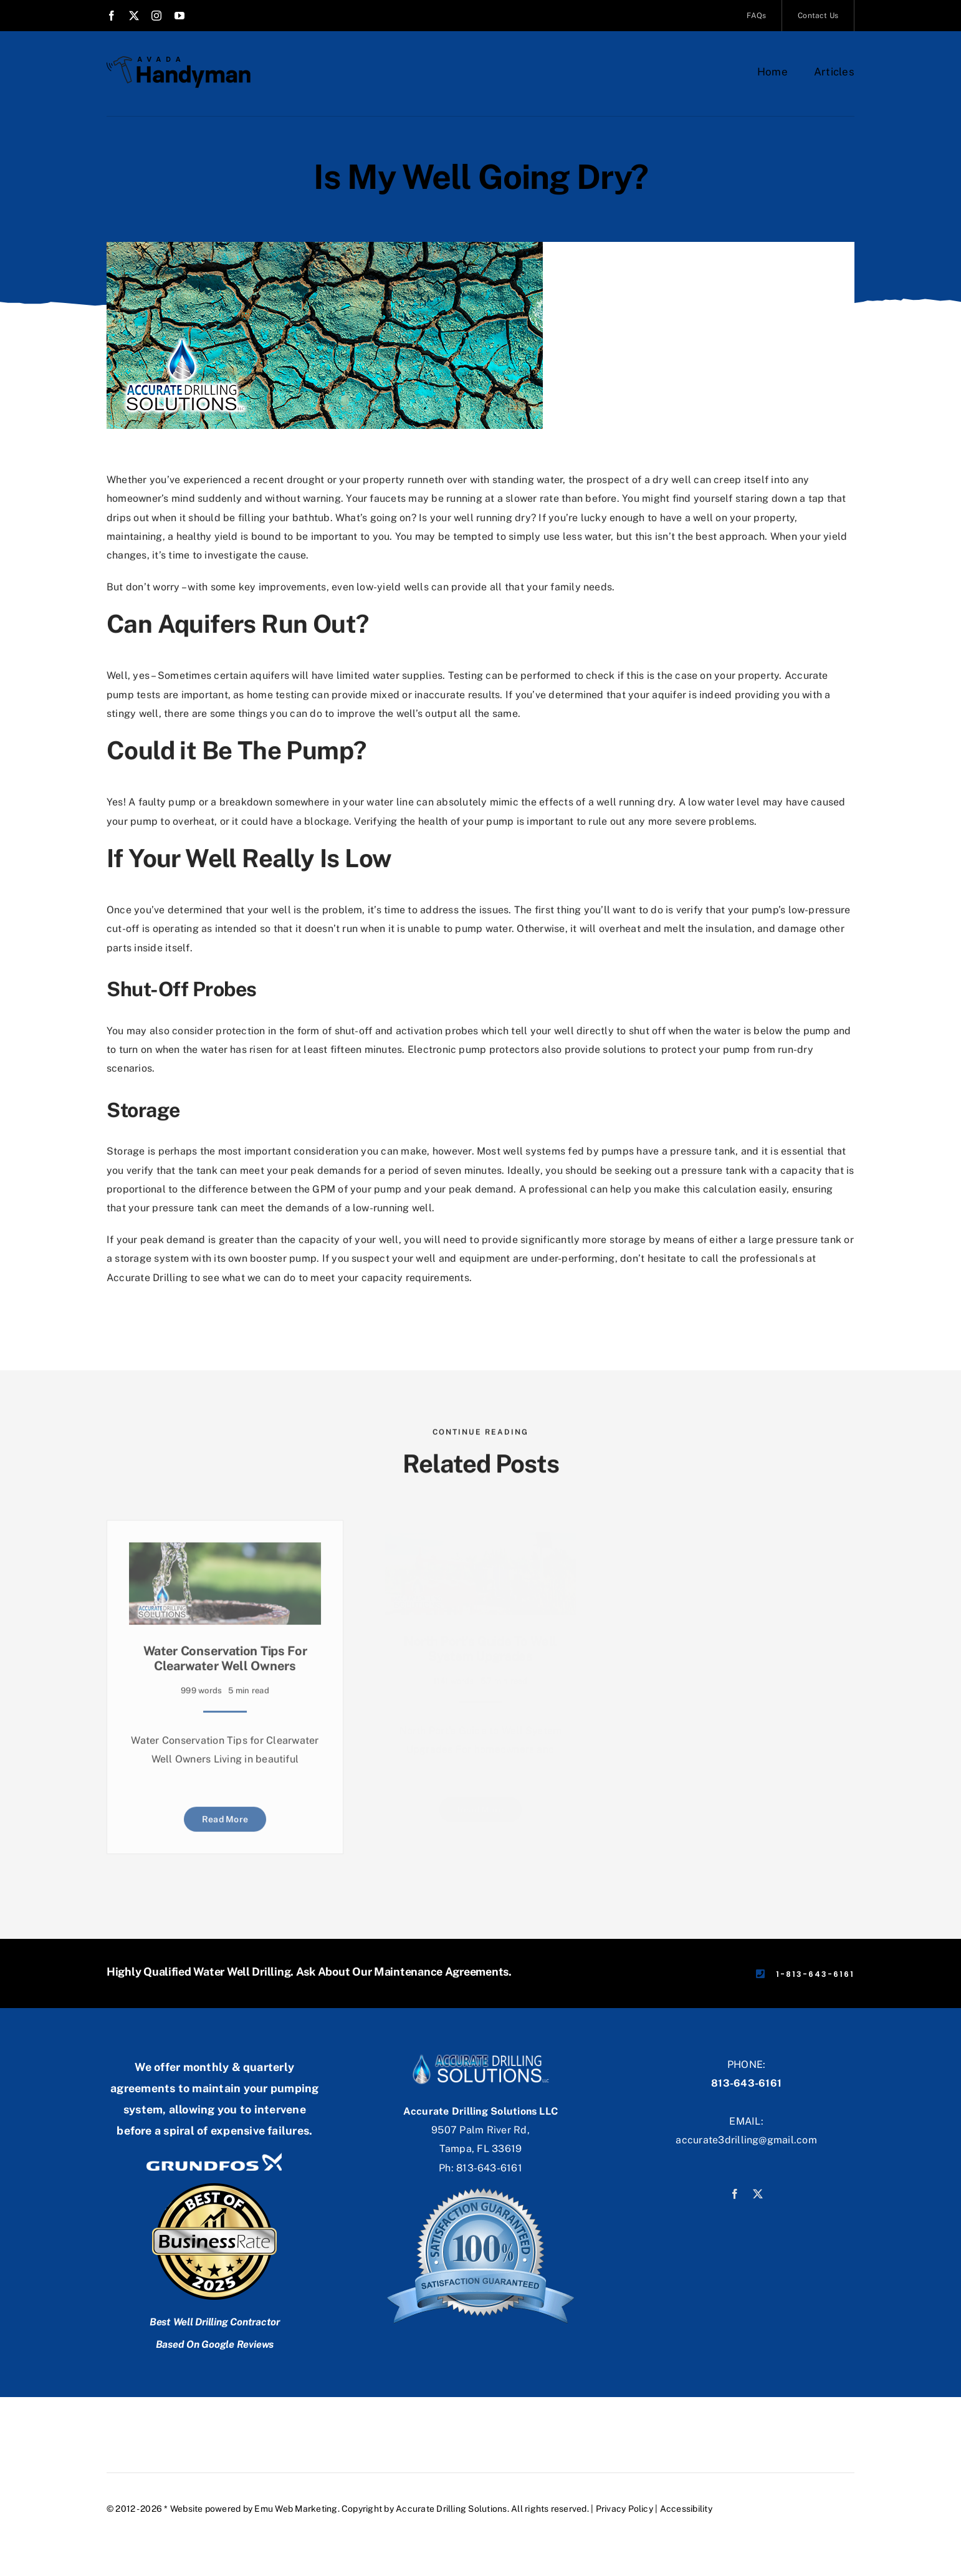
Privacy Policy (624, 2509)
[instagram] (156, 16)
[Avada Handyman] (179, 61)
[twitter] (134, 16)
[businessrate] (214, 2188)
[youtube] (179, 16)
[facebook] (112, 16)
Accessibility (686, 2509)
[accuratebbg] (480, 2050)
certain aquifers (251, 665)
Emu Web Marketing (295, 2509)
